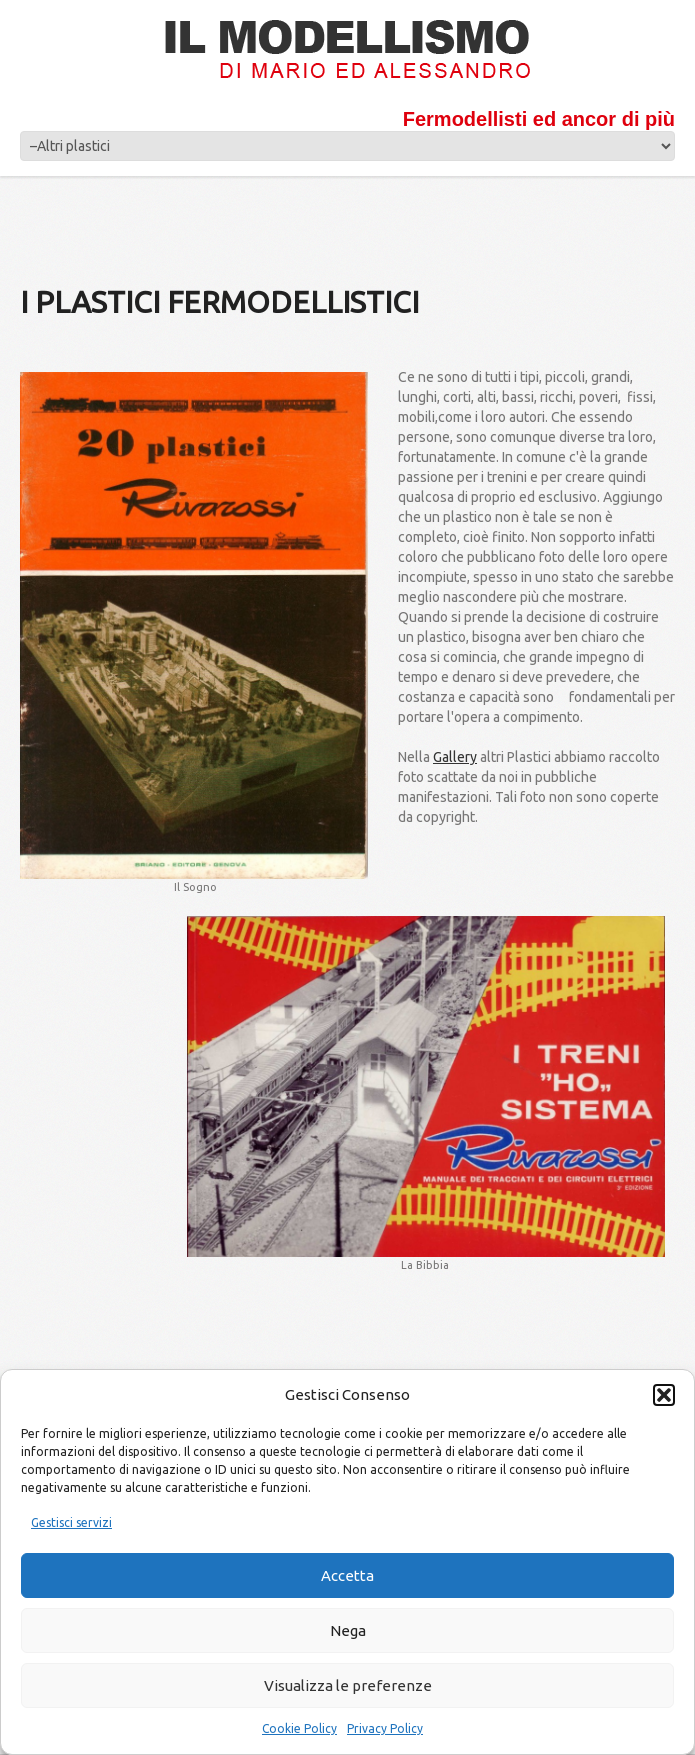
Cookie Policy (299, 1728)
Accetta (347, 1575)
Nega (348, 1630)
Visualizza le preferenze (348, 1685)
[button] (664, 1395)
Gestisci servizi (71, 1522)
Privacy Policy (385, 1728)
